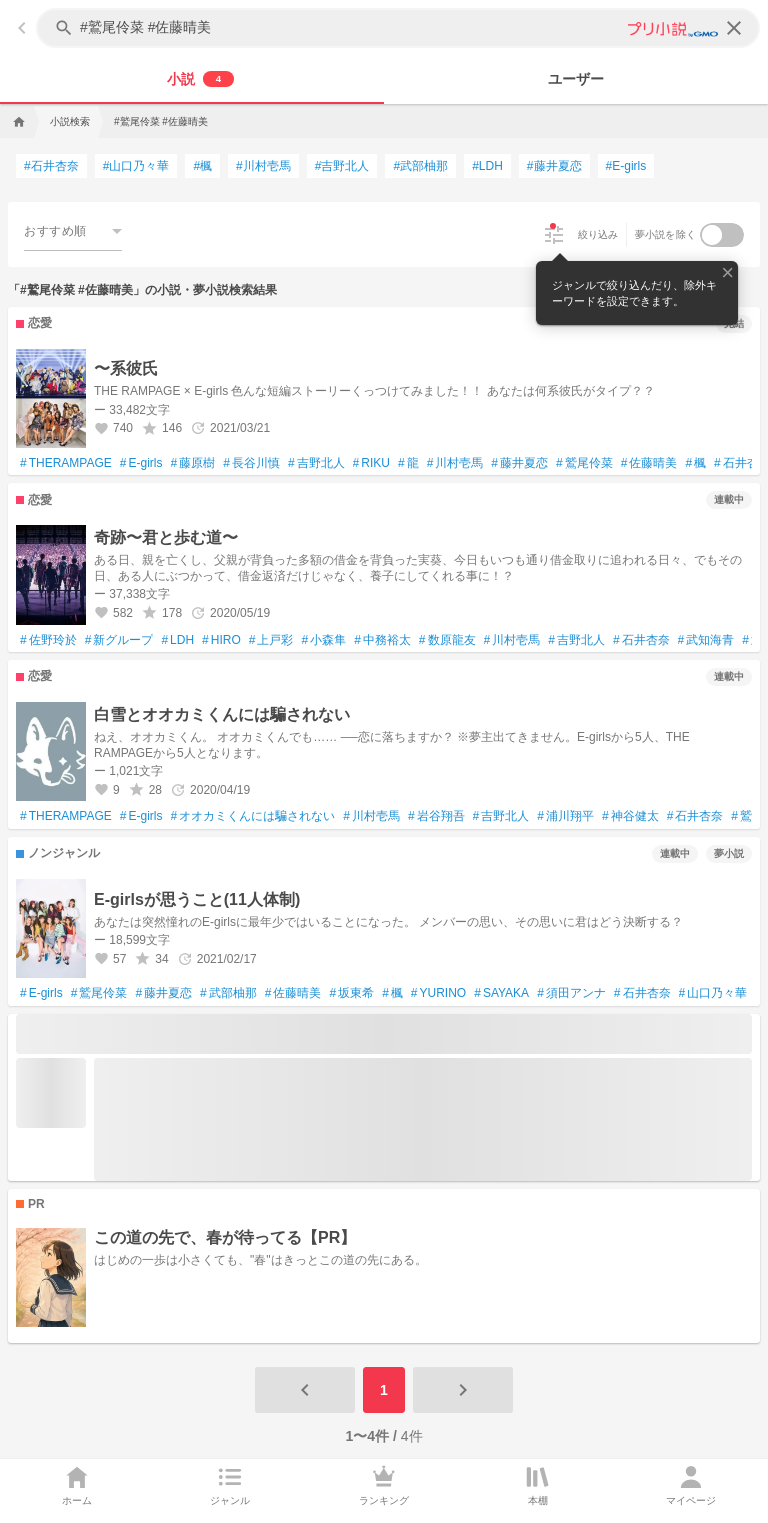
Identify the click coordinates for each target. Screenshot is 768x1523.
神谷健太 (630, 817)
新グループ (119, 641)
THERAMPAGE (66, 464)
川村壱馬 (455, 464)
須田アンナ (571, 994)
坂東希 (351, 994)
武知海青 (706, 641)
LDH (177, 641)
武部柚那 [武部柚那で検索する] (420, 166)
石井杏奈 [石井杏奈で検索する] (51, 166)
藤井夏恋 (519, 464)
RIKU (371, 464)
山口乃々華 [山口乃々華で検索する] (136, 166)
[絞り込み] (554, 235)
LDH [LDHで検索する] (487, 166)
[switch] (722, 235)
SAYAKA (501, 994)
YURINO (438, 994)
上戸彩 (271, 641)
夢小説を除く (666, 234)
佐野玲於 (48, 641)
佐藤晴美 (649, 464)
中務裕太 (382, 641)
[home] (17, 122)
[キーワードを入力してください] (400, 28)
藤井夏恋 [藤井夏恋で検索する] (554, 166)
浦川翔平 (565, 817)
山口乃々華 (713, 994)
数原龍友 (447, 641)
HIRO (221, 641)
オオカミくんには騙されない (253, 817)
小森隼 (323, 641)
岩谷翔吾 (436, 817)
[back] (22, 28)
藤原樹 (193, 464)
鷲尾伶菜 (584, 464)
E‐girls (41, 994)
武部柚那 (228, 994)
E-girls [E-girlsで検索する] (626, 166)
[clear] (734, 28)
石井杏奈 (641, 641)
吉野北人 (316, 464)
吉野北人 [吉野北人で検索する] (342, 166)
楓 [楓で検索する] (202, 166)
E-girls (141, 464)
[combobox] (73, 230)
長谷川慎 (251, 464)
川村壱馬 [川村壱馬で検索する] (263, 166)
